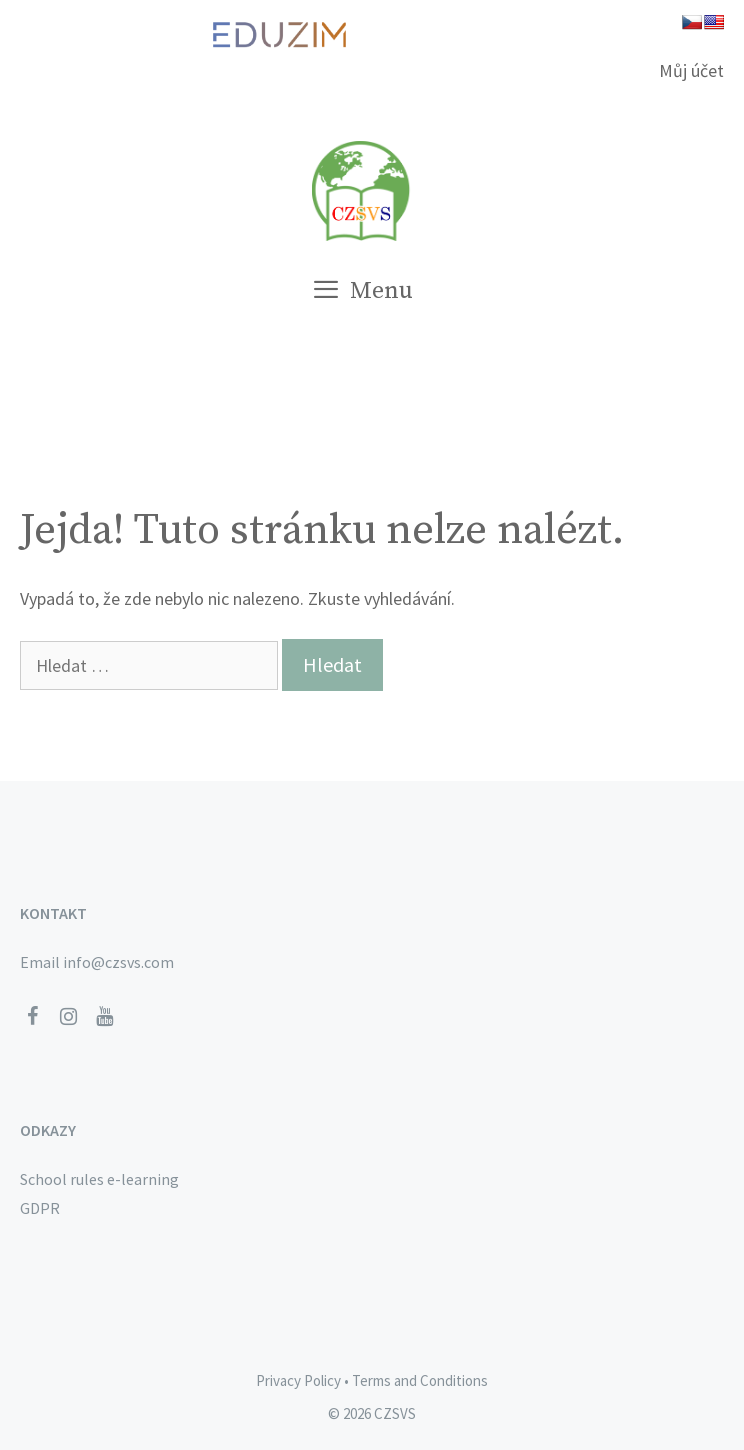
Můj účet (691, 70)
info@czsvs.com (118, 962)
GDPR (40, 1208)
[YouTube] (104, 1017)
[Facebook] (32, 1017)
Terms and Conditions (420, 1380)
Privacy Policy (298, 1380)
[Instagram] (68, 1017)
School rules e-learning (99, 1179)
